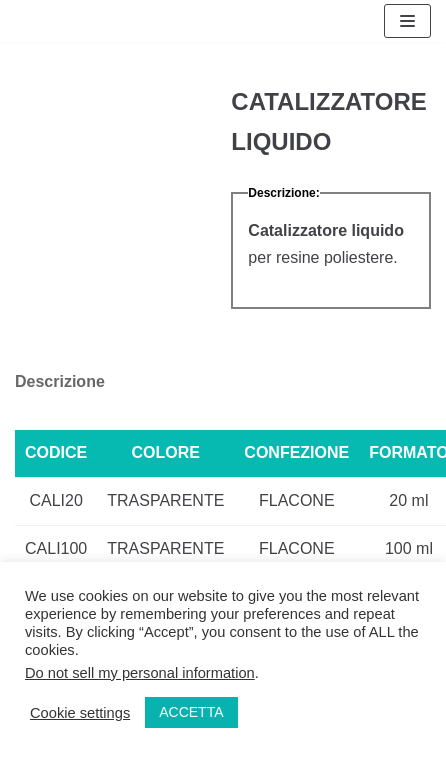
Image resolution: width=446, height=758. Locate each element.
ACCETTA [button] (191, 712)
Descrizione (60, 381)
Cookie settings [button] (80, 713)
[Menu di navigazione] (407, 21)
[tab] (60, 382)
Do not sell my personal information (140, 673)
